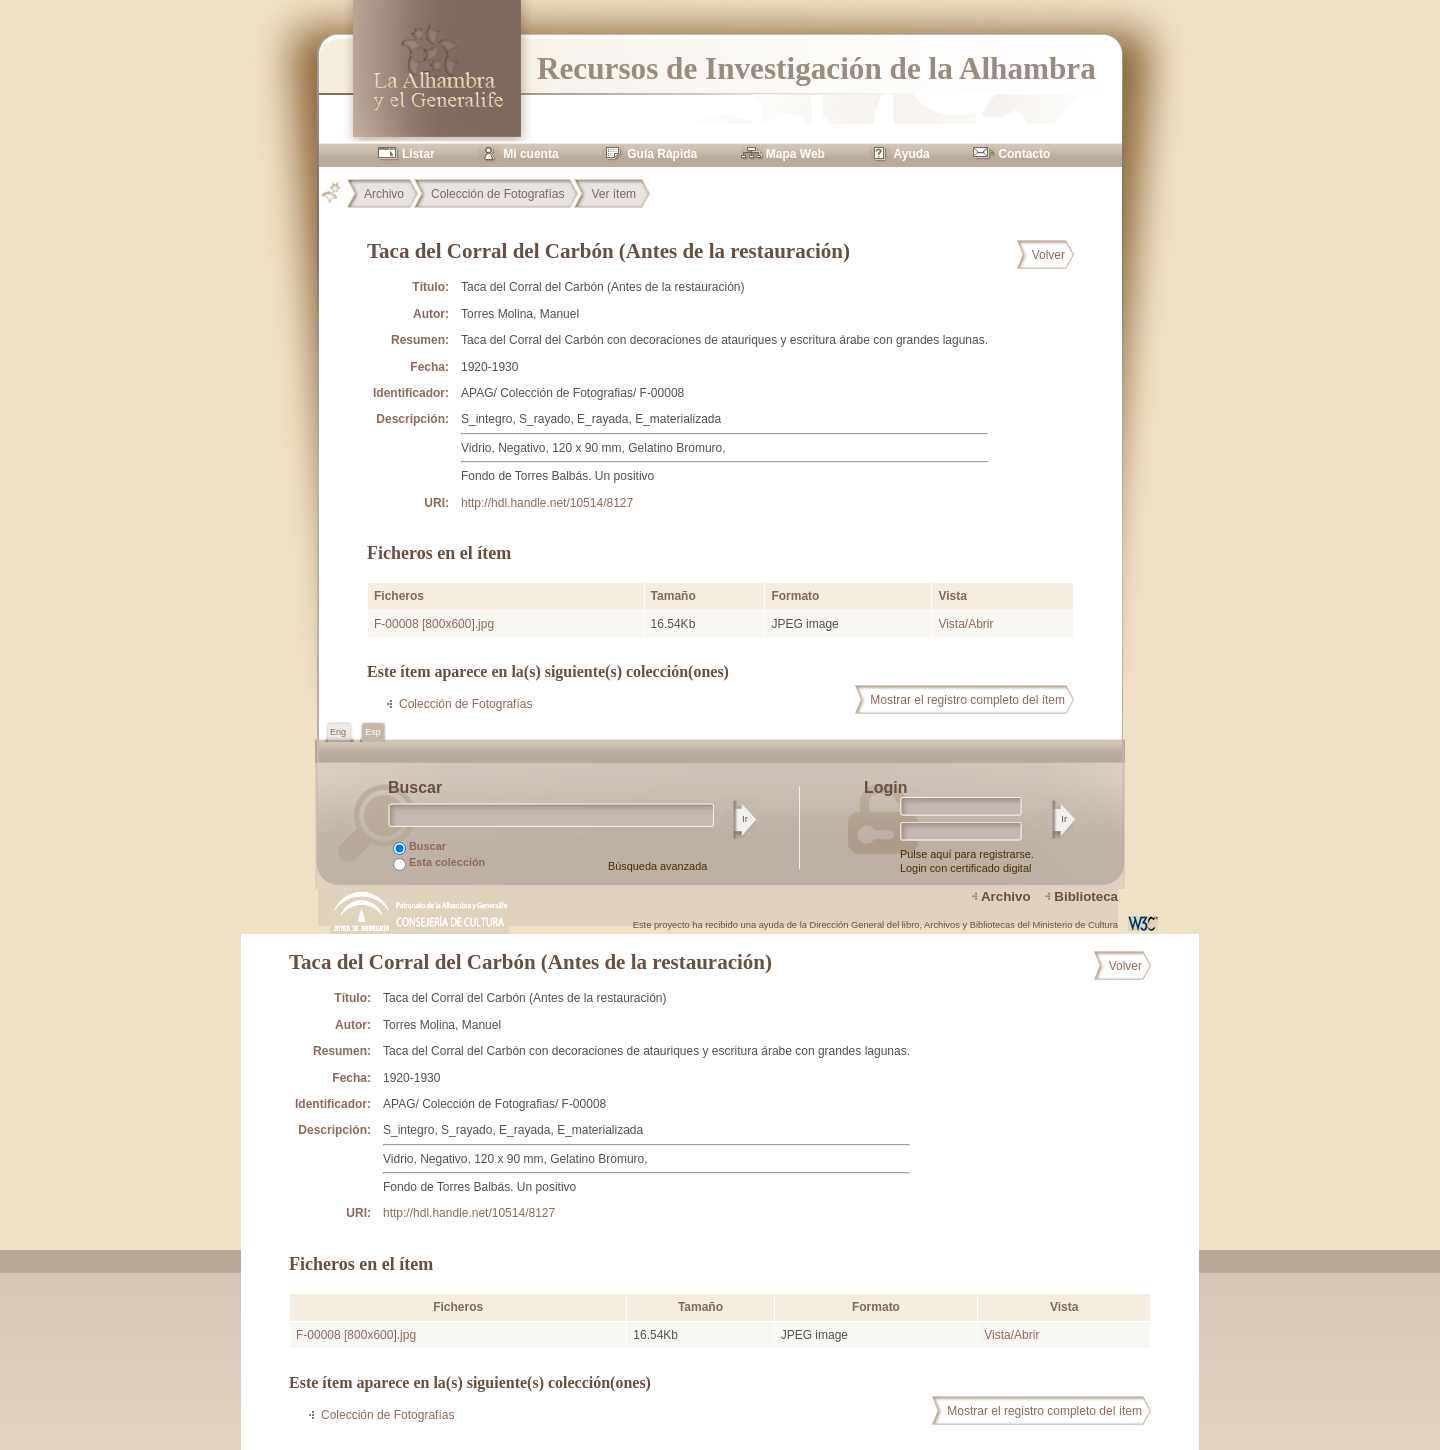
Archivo (384, 194)
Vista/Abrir (965, 624)
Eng (339, 732)
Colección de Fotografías (497, 194)
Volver (1048, 255)
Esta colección (439, 863)
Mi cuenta (530, 154)
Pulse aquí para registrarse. (967, 854)
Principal (339, 194)
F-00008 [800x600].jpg (434, 624)
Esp (373, 732)
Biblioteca (1086, 896)
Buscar (419, 847)
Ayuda (912, 154)
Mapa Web (795, 154)
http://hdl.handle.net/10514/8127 (547, 503)
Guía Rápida (662, 154)
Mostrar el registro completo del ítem (967, 700)
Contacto (1024, 154)
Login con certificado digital (965, 868)
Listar (418, 154)
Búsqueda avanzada (657, 866)
